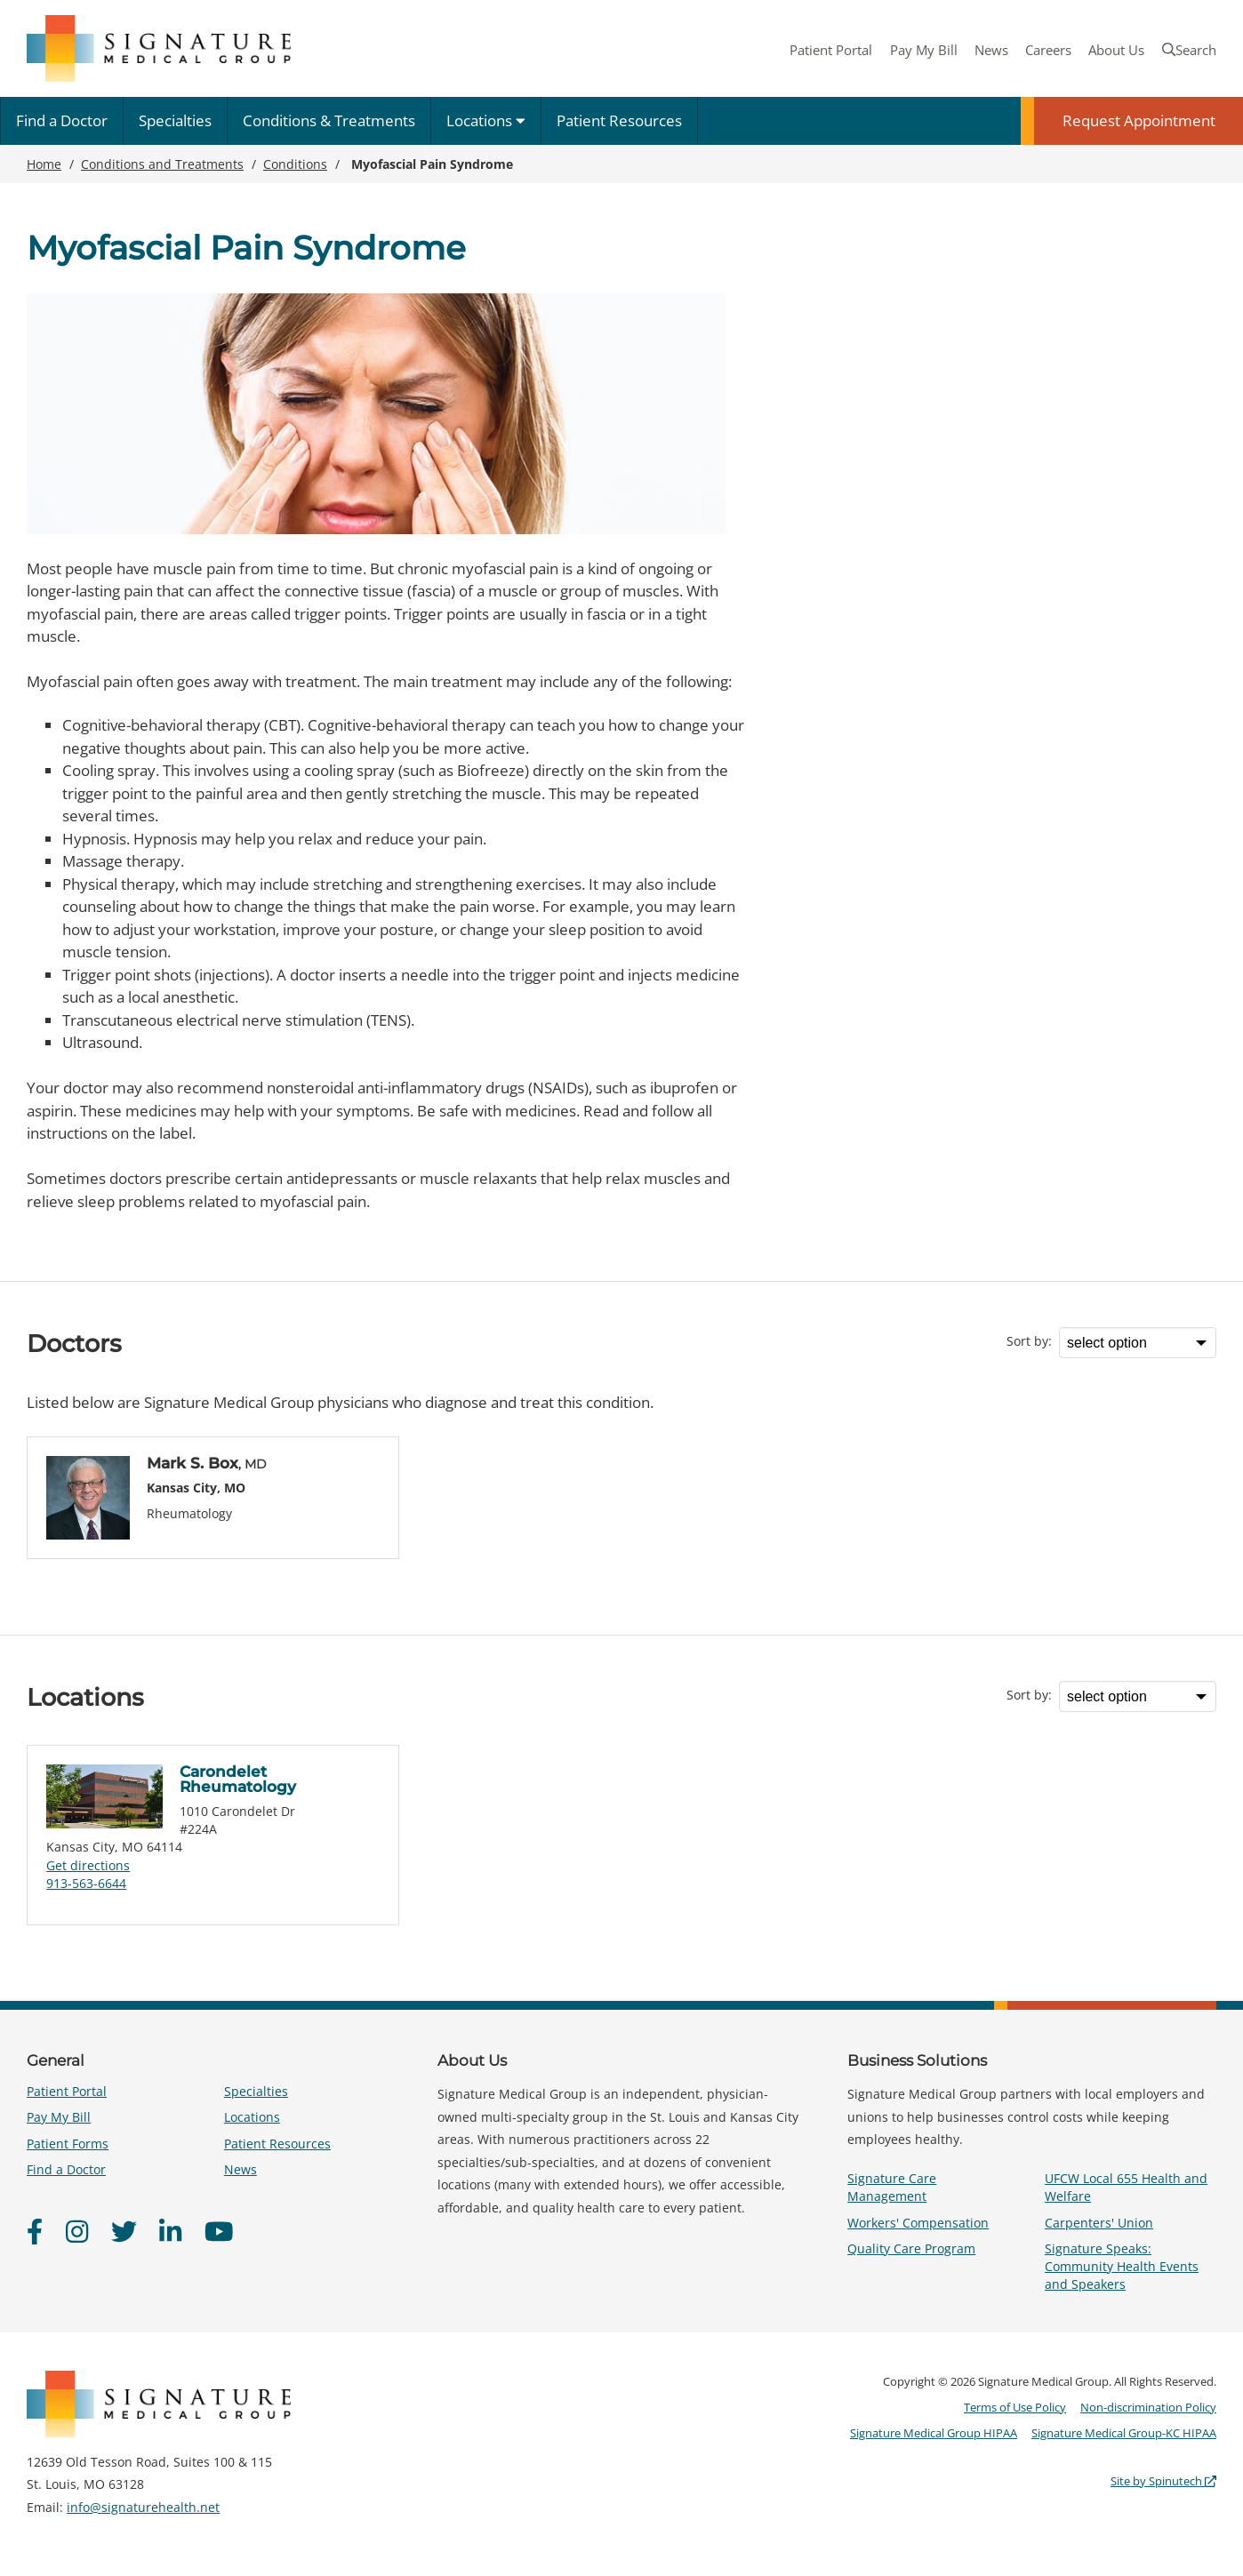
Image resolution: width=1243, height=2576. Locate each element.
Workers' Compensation (918, 2222)
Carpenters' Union (1099, 2222)
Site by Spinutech (1163, 2481)
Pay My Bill (924, 50)
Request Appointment (1139, 120)
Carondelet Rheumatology (238, 1779)
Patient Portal (831, 50)
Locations (485, 120)
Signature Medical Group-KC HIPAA (1123, 2433)
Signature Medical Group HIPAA (933, 2433)
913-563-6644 (86, 1883)
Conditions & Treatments (329, 120)
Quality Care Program (911, 2248)
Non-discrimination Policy (1148, 2407)
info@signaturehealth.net (143, 2507)
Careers (1048, 50)
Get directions (88, 1865)
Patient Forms (67, 2143)
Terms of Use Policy (1015, 2407)
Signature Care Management (891, 2187)
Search (1189, 50)
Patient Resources (619, 120)
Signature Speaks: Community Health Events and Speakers (1122, 2266)
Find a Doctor (62, 120)
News (991, 50)
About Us (1116, 50)
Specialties (175, 120)
